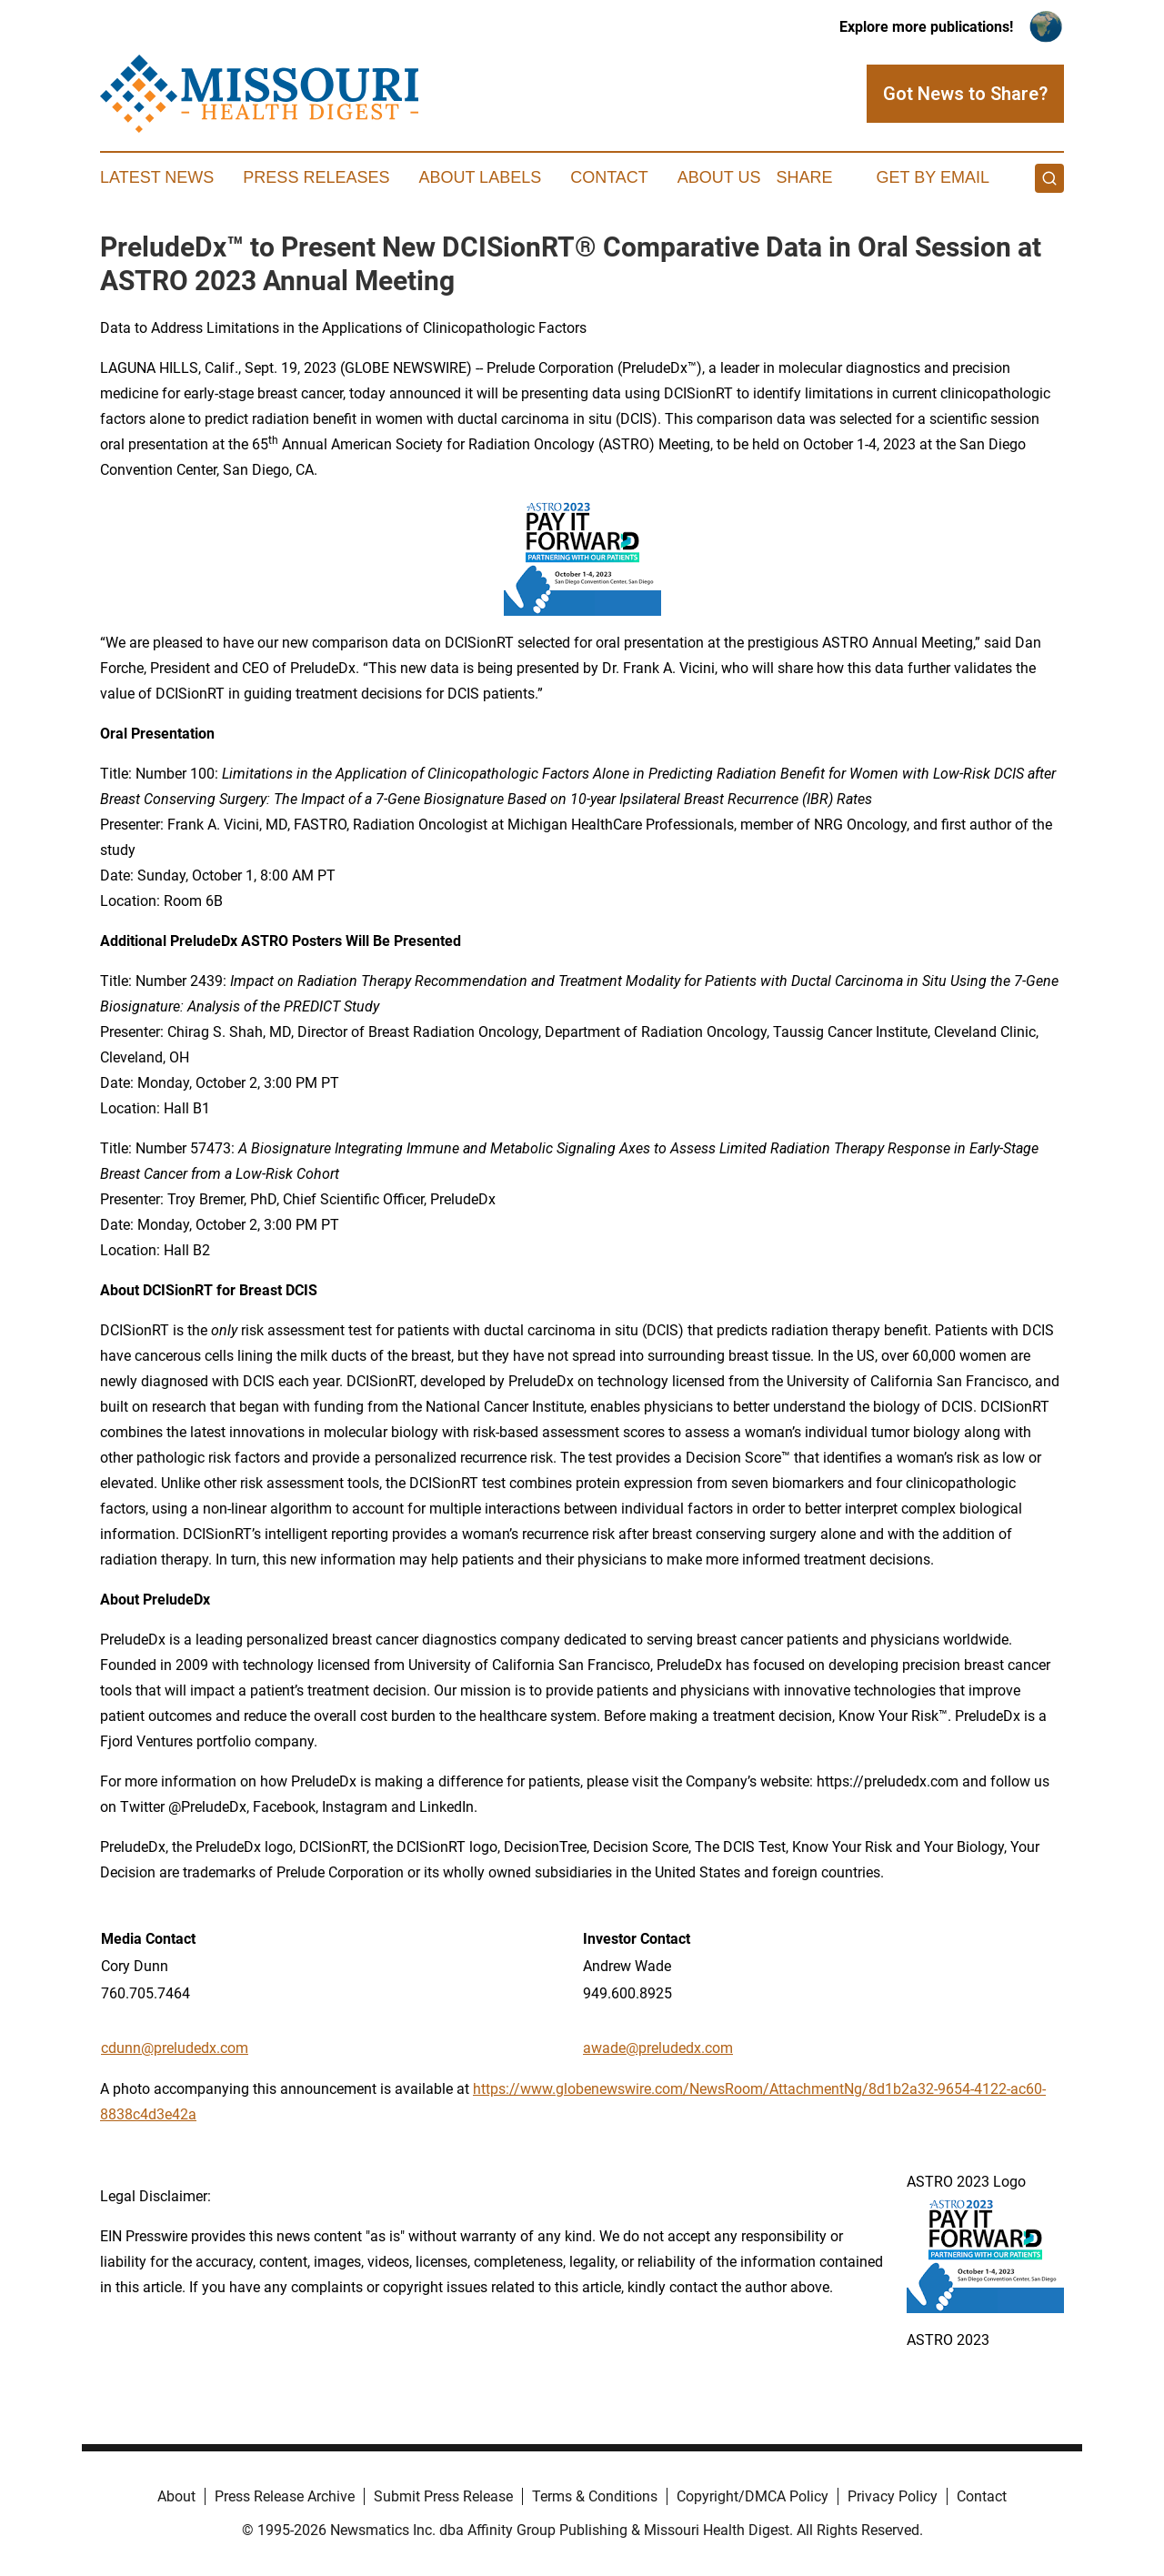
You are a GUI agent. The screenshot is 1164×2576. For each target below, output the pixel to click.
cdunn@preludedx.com (174, 2048)
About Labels (479, 177)
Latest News (157, 177)
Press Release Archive (285, 2496)
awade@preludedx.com (658, 2048)
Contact (609, 177)
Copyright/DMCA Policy (752, 2496)
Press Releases (316, 177)
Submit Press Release (443, 2496)
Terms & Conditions (594, 2496)
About (176, 2496)
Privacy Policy (893, 2496)
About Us (719, 177)
